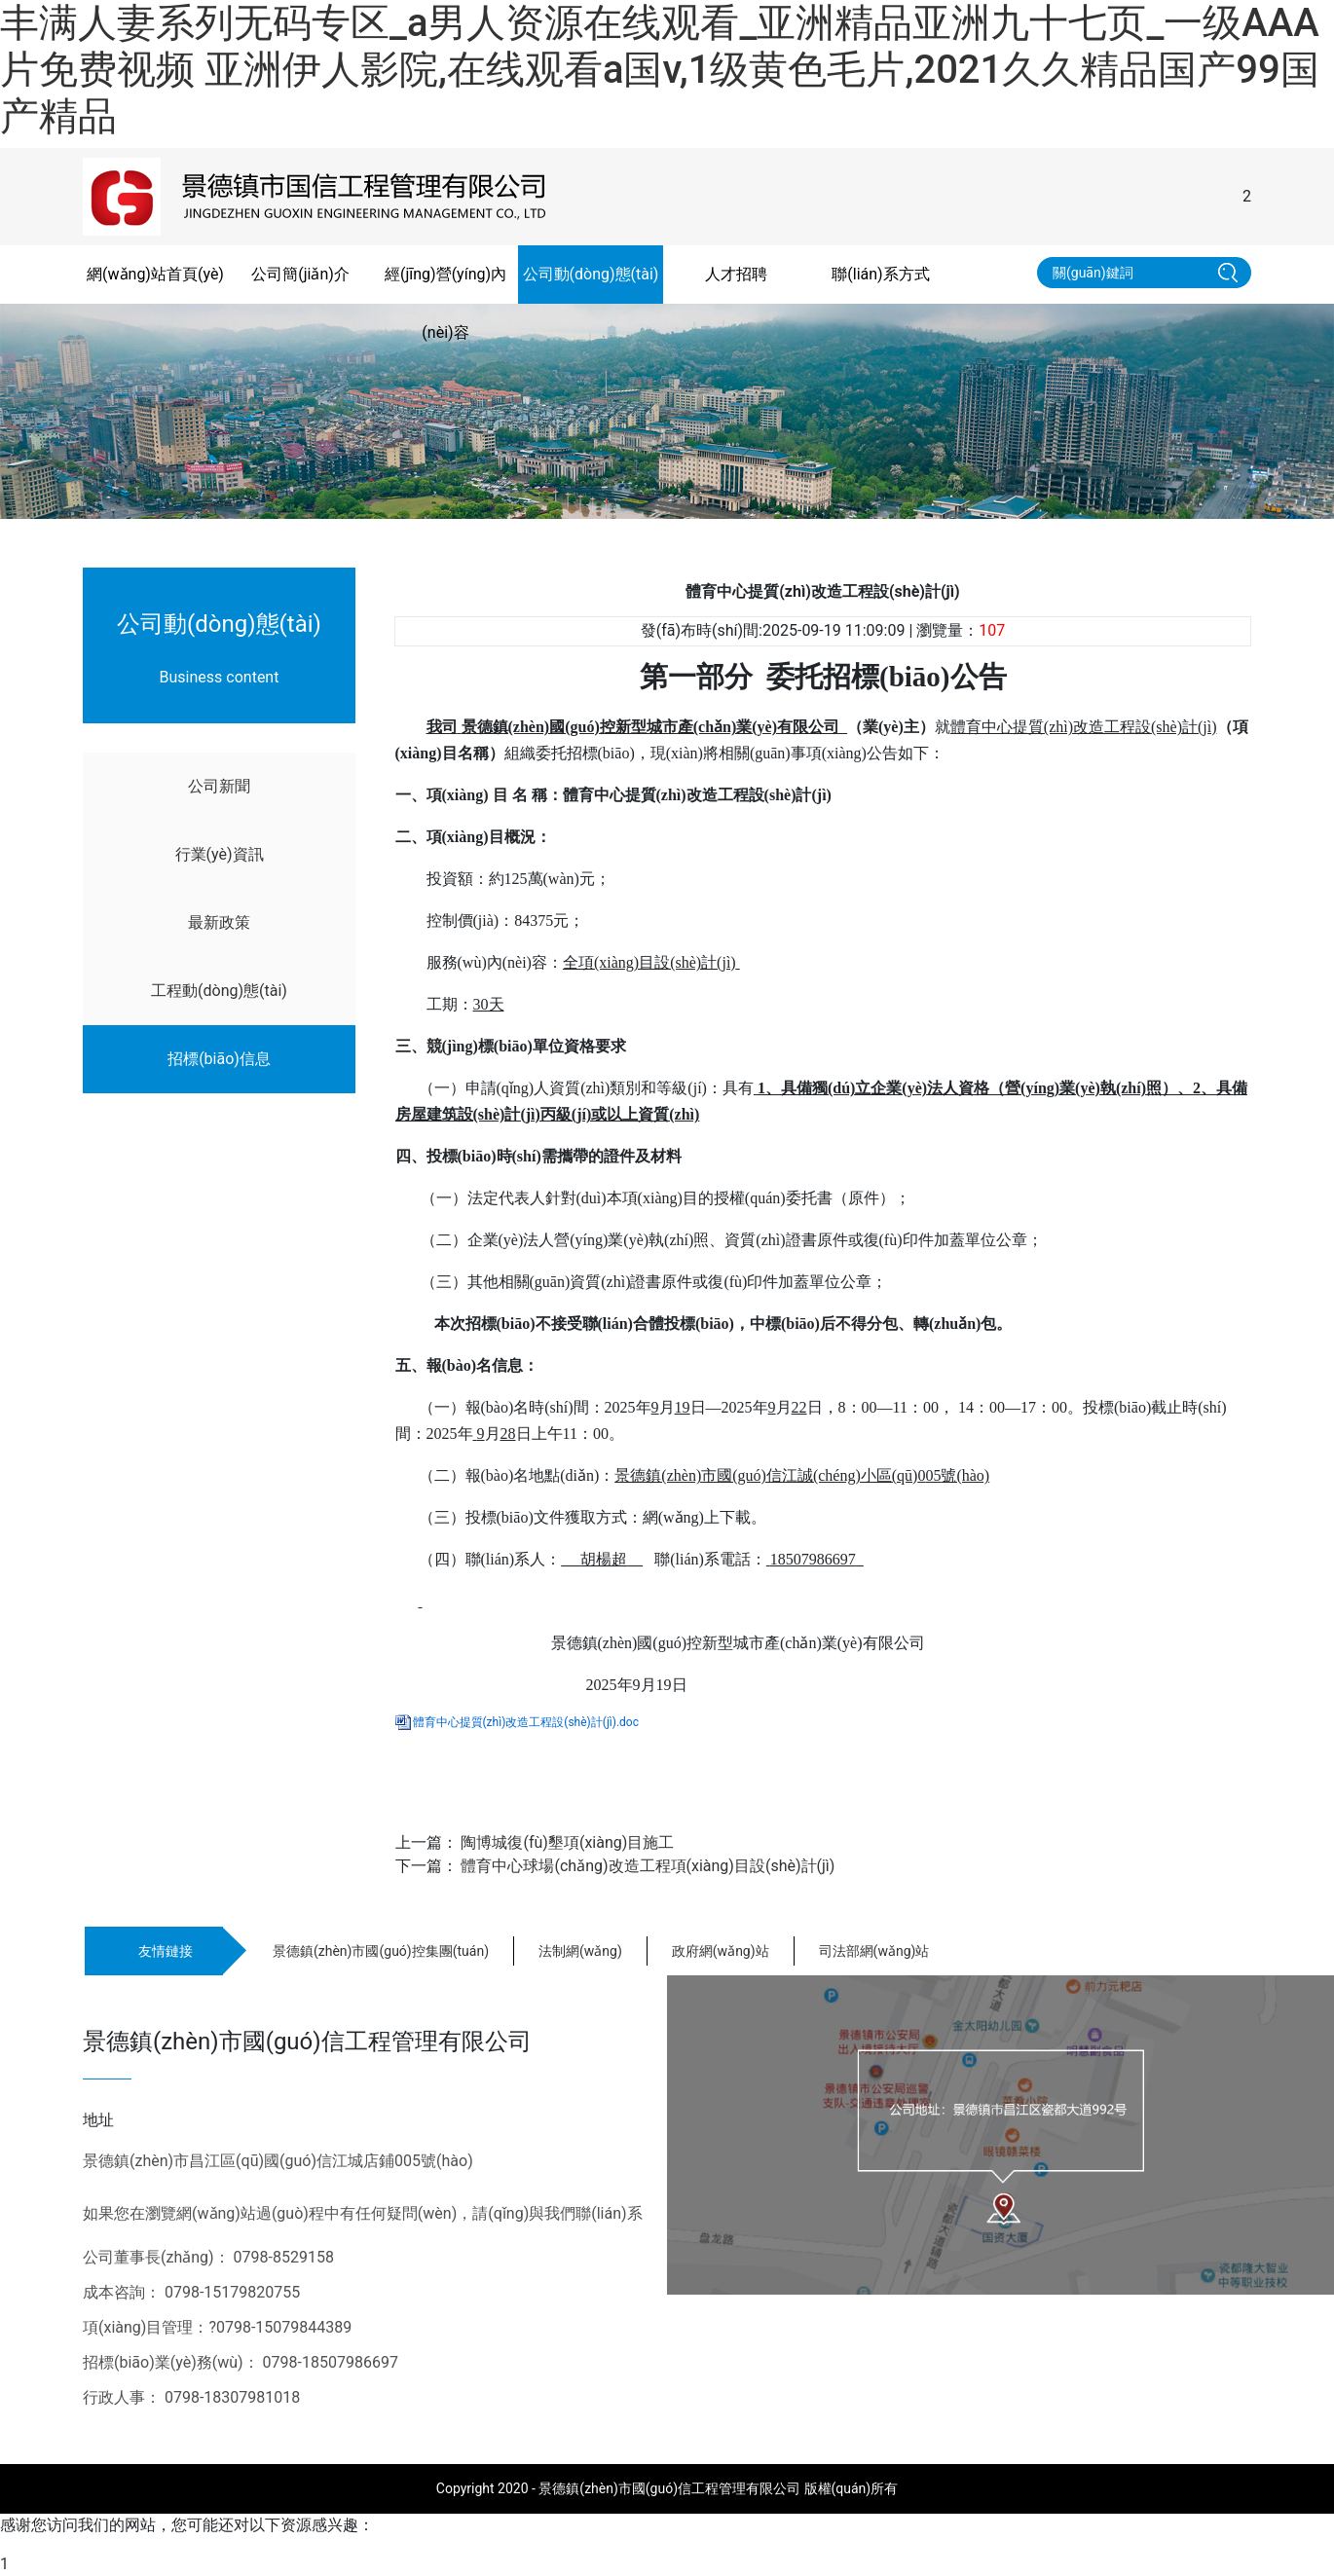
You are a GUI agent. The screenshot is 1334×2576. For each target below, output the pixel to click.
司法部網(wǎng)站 (874, 1951)
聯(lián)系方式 (880, 274)
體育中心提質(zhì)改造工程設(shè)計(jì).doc (526, 1722)
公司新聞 (219, 786)
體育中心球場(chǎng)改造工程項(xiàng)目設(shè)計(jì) (647, 1866)
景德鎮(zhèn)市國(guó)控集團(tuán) (381, 1951)
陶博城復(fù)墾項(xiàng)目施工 (567, 1842)
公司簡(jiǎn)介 (300, 274)
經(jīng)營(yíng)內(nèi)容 (445, 303)
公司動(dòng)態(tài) (591, 274)
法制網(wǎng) (580, 1951)
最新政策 (219, 922)
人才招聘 (736, 274)
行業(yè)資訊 (219, 854)
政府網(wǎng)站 (720, 1951)
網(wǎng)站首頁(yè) (155, 274)
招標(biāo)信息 (219, 1058)
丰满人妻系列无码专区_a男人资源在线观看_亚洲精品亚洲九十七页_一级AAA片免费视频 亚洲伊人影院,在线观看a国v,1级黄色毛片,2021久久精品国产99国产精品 (659, 69)
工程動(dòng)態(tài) (219, 990)
